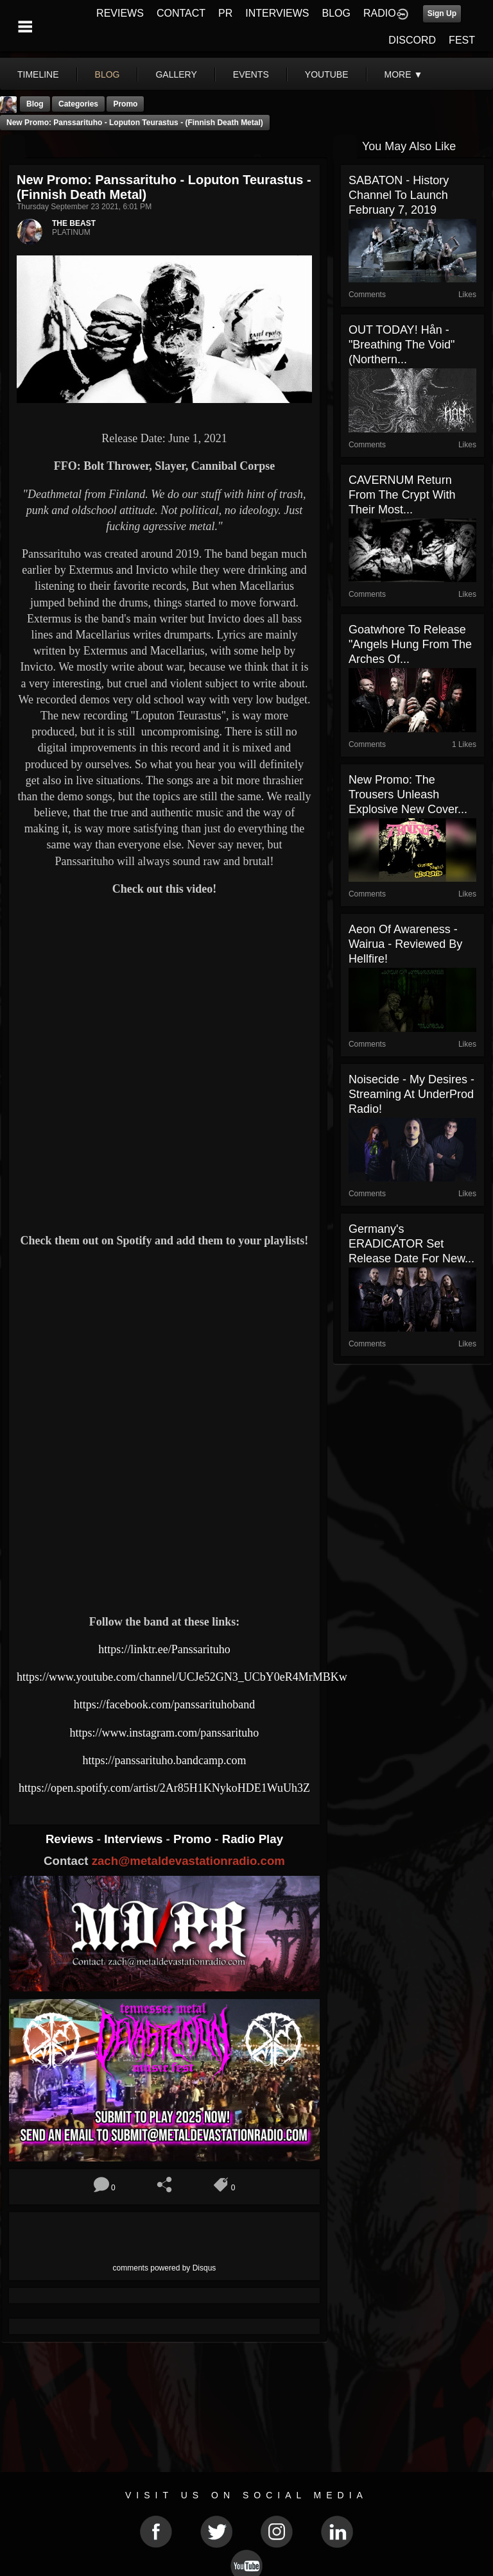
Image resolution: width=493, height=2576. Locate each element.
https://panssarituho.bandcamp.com (164, 1760)
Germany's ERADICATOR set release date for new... (411, 1244)
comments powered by (164, 2267)
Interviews (135, 1839)
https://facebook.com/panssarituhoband (164, 1704)
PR (225, 13)
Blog (35, 103)
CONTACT (181, 13)
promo (125, 103)
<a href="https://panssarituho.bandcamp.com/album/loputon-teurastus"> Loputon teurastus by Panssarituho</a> (164, 1559)
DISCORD (412, 40)
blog (107, 74)
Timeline (38, 74)
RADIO (379, 13)
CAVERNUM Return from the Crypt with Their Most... (402, 495)
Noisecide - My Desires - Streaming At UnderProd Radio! (411, 1094)
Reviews (71, 1839)
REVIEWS (120, 13)
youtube (327, 74)
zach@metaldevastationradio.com (188, 1861)
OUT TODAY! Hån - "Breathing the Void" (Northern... (402, 344)
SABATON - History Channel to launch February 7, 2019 (399, 195)
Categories (78, 103)
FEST (462, 40)
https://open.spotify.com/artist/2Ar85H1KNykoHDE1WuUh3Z (164, 1788)
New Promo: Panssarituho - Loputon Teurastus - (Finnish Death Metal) (134, 122)
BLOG (336, 13)
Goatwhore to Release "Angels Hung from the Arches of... (410, 644)
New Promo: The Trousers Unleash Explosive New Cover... (408, 794)
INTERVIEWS (277, 13)
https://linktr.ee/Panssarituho (164, 1649)
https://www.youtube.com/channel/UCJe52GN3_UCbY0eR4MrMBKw (182, 1676)
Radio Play (252, 1839)
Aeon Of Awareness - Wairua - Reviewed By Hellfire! (405, 944)
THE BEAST (74, 223)
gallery (175, 74)
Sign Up (442, 13)
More (404, 74)
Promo (193, 1839)
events (251, 74)
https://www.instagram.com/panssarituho (164, 1732)
